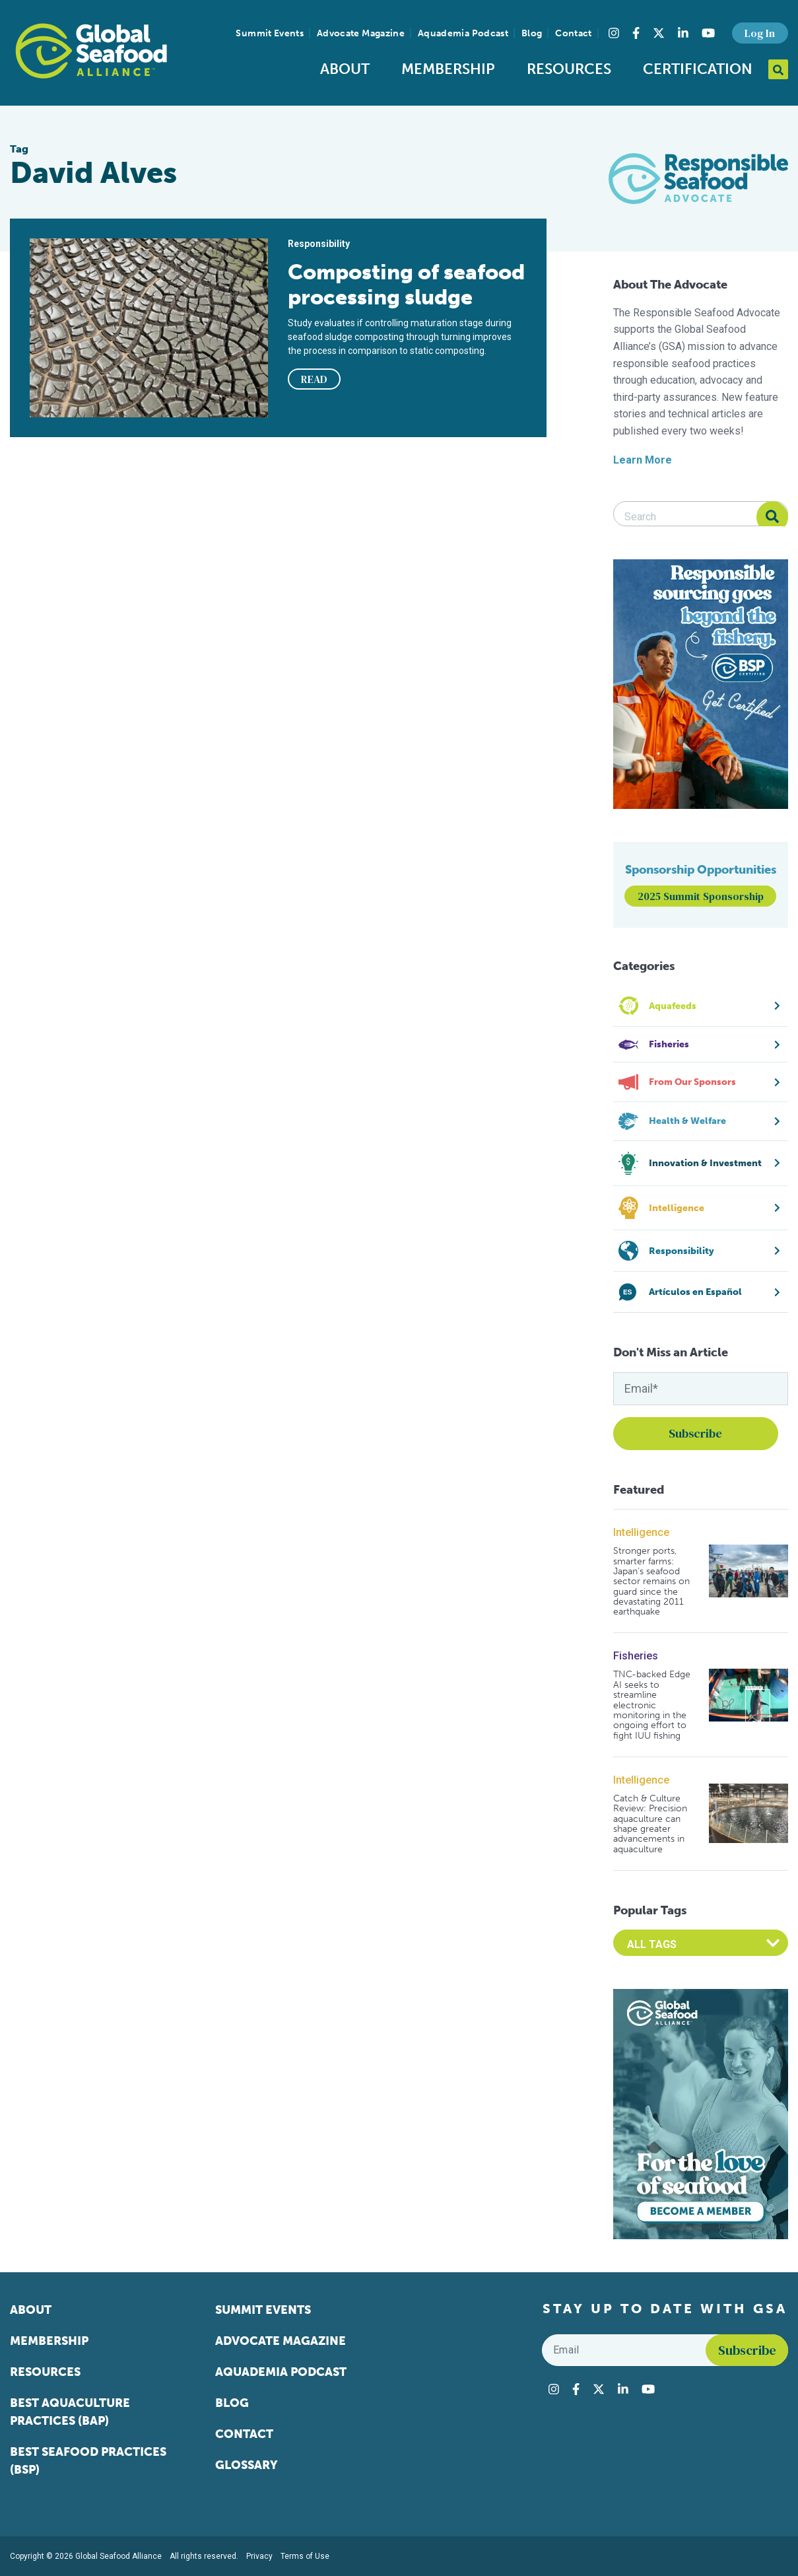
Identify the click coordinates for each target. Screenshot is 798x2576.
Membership (448, 69)
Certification (697, 69)
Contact (573, 33)
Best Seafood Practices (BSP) (88, 2461)
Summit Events (270, 33)
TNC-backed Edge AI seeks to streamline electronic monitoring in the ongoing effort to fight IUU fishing (651, 1705)
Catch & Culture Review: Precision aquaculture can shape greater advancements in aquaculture (650, 1823)
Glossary (246, 2465)
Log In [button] (760, 33)
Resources (569, 69)
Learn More (642, 460)
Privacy (259, 2556)
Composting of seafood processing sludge (406, 285)
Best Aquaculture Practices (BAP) (70, 2412)
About (345, 69)
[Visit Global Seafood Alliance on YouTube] (708, 33)
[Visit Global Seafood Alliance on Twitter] (658, 33)
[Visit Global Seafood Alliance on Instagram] (614, 33)
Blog (531, 33)
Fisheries (635, 1656)
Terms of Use (305, 2556)
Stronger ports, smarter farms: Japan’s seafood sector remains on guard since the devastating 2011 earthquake (651, 1581)
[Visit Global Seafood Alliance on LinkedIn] (683, 33)
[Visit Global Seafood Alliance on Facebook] (636, 33)
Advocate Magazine (361, 33)
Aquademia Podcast (463, 33)
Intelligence (641, 1532)
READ (314, 379)
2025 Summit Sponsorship (701, 896)
